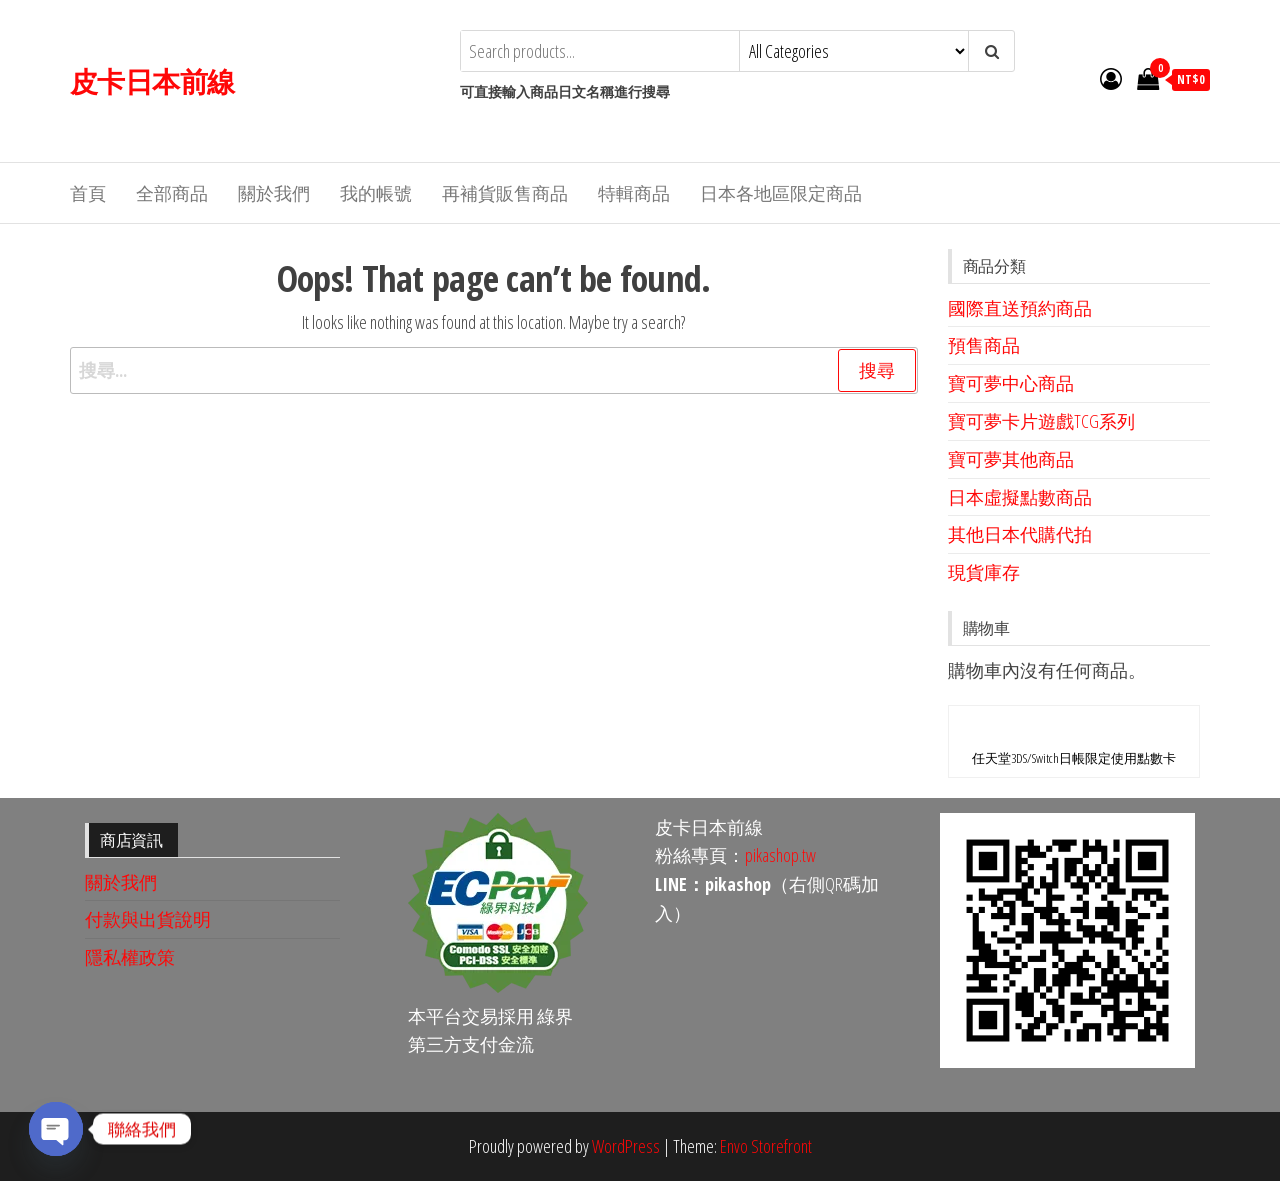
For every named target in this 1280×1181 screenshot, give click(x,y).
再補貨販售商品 (505, 193)
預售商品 (984, 345)
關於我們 (274, 193)
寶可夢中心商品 (1011, 383)
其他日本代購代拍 (1020, 534)
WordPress (626, 1146)
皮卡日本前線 (152, 81)
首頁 (88, 193)
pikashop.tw (780, 855)
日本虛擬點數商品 (1020, 497)
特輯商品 (634, 193)
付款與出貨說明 (148, 919)
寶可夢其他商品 (1011, 459)
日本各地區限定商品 (781, 193)
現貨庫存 (984, 572)
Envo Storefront (766, 1146)
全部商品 (172, 193)
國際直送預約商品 (1020, 308)
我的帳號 (376, 193)
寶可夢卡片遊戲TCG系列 (1041, 421)
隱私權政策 (130, 957)
